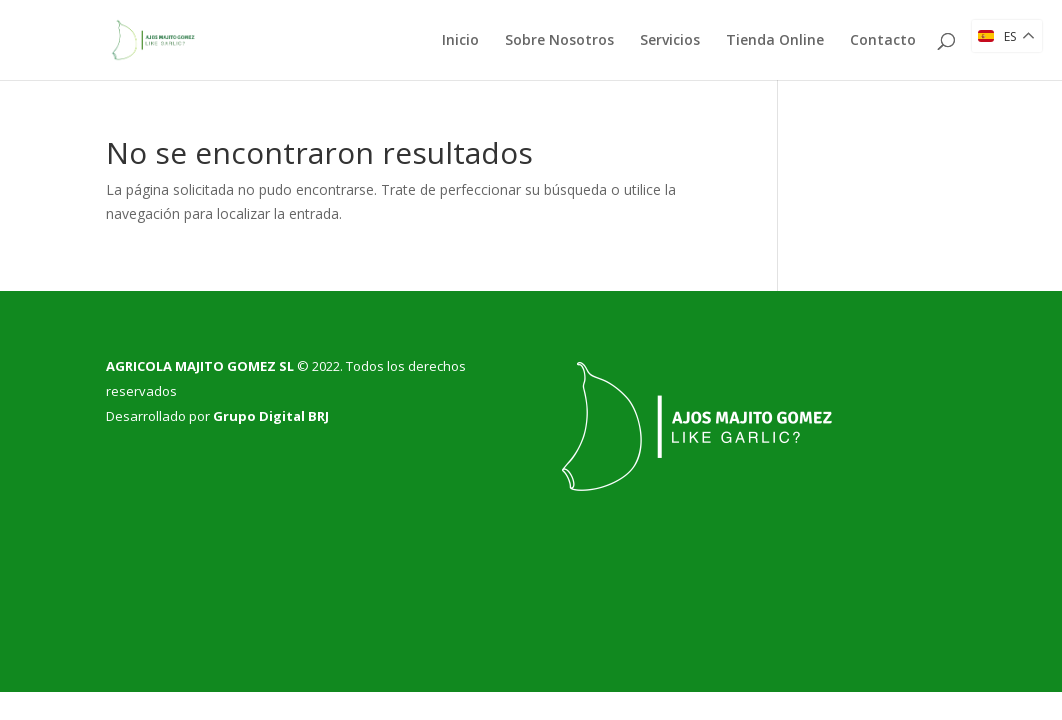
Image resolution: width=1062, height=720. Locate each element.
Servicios (670, 41)
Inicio (460, 41)
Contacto (883, 41)
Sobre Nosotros (559, 41)
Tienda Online (775, 41)
